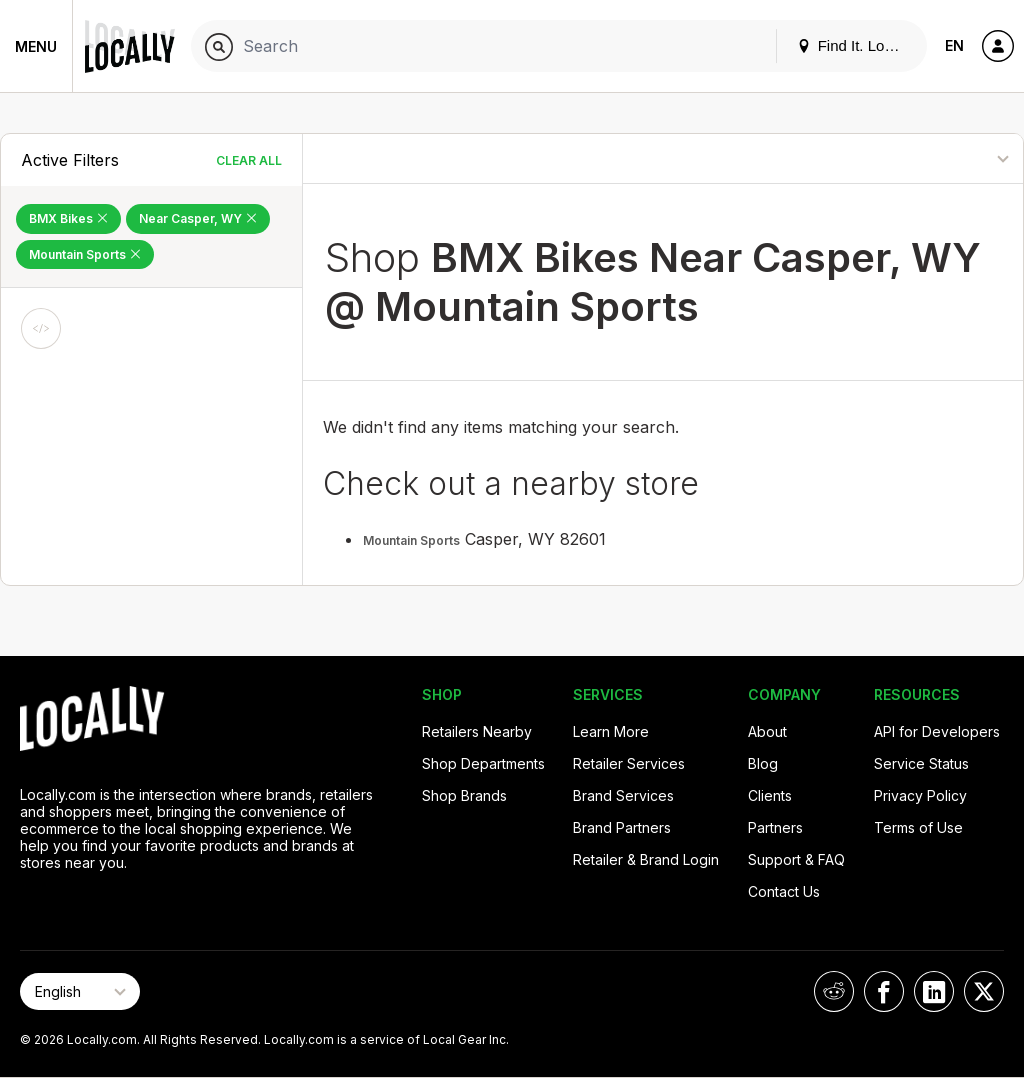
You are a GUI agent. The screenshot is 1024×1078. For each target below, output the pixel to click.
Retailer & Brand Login (646, 859)
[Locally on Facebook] (884, 991)
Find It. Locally (856, 45)
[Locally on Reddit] (834, 991)
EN (954, 45)
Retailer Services (629, 763)
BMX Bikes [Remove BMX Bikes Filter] (68, 218)
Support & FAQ (796, 859)
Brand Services (623, 795)
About (767, 731)
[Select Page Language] (80, 991)
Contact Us (784, 891)
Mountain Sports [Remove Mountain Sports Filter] (85, 254)
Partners (775, 827)
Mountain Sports (411, 540)
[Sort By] (928, 158)
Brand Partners (622, 827)
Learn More (611, 731)
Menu (36, 46)
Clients (770, 795)
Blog (763, 763)
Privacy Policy (920, 795)
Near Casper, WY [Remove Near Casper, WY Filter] (198, 218)
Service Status (921, 763)
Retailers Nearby (477, 731)
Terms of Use (918, 827)
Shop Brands (464, 795)
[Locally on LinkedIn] (934, 991)
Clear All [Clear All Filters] (249, 160)
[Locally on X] (984, 991)
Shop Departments (483, 763)
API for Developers (937, 731)
